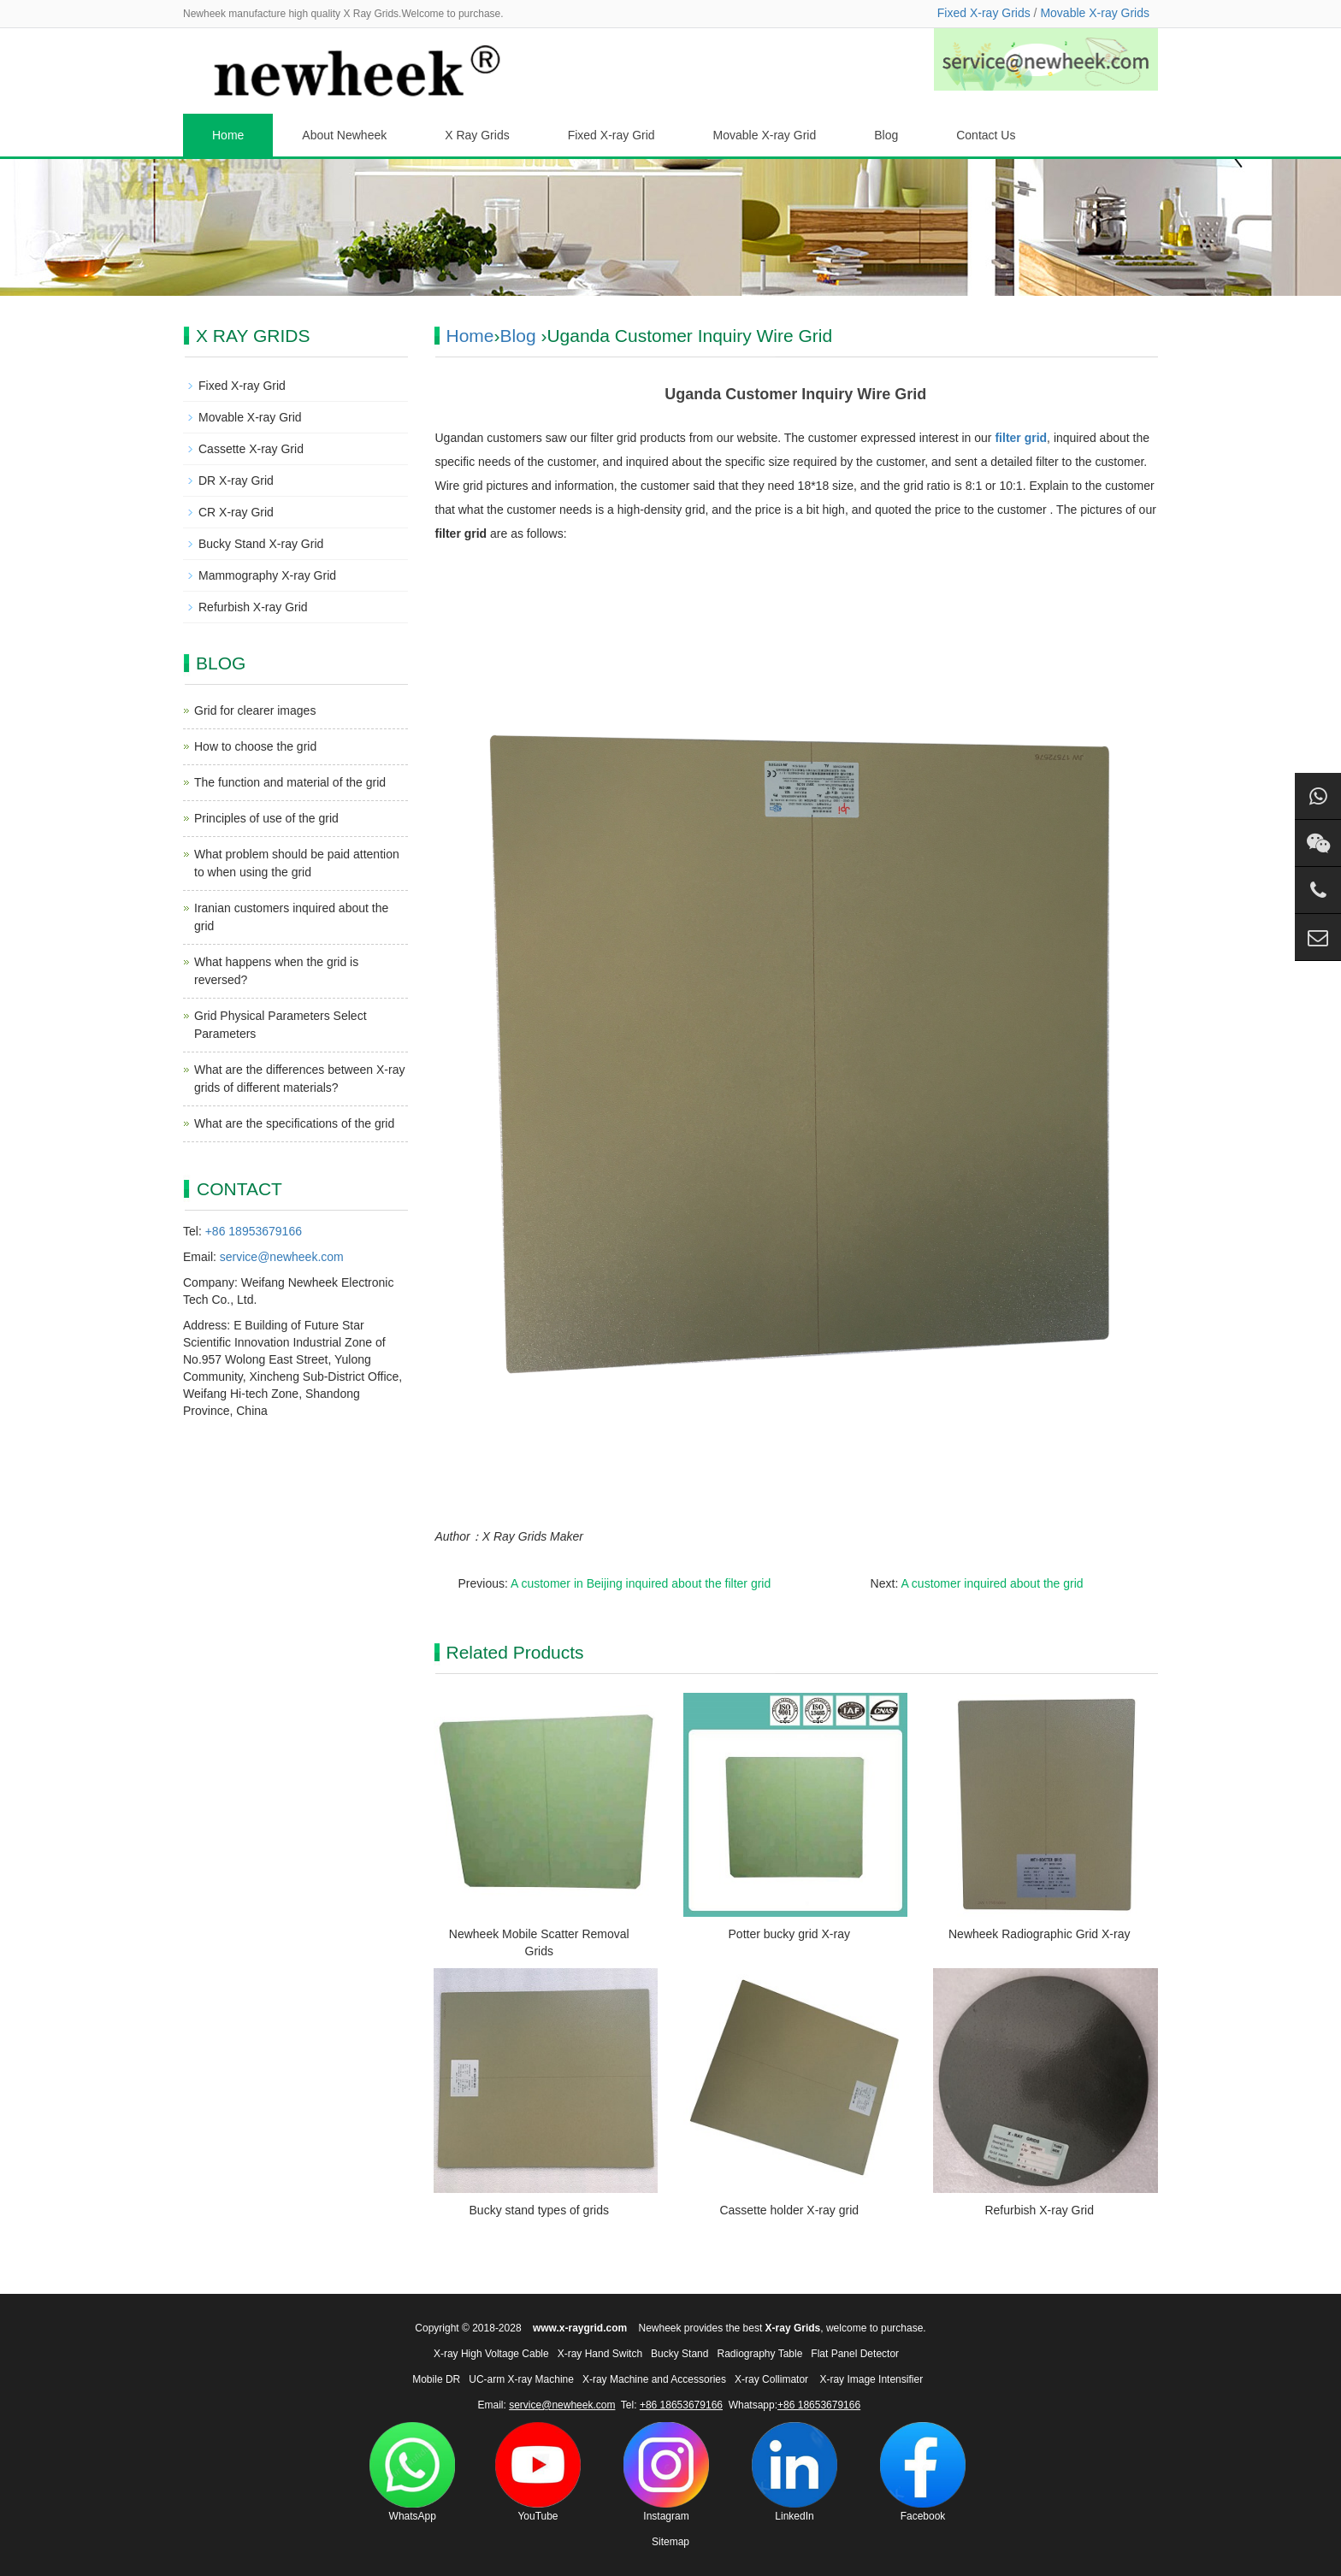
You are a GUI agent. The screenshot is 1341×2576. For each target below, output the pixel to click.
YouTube (538, 2472)
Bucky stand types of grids (539, 2210)
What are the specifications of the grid (294, 1123)
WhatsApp (412, 2472)
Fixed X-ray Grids (984, 13)
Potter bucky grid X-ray (789, 1934)
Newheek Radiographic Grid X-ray (1039, 1934)
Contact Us (985, 135)
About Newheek (344, 135)
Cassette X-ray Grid (251, 449)
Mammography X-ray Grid (267, 575)
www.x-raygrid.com (580, 2328)
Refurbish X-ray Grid (1039, 2210)
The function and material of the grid (290, 782)
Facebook (923, 2472)
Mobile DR (436, 2379)
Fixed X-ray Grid (611, 135)
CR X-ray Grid (236, 512)
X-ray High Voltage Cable (491, 2354)
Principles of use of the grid (266, 818)
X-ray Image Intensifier (871, 2379)
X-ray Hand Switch (600, 2354)
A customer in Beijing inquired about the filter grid (641, 1583)
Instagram (666, 2472)
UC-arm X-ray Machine (521, 2379)
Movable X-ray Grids (1094, 13)
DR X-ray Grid (236, 480)
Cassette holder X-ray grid (789, 2210)
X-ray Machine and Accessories (654, 2379)
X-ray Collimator (771, 2379)
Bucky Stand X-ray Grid (260, 544)
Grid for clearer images (255, 710)
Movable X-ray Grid (765, 135)
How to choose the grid (255, 746)
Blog (886, 135)
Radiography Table (759, 2354)
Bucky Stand (679, 2354)
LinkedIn (794, 2472)
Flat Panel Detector (855, 2354)
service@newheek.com (282, 1257)
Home (228, 135)
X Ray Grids (477, 135)
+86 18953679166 (253, 1231)
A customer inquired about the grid (992, 1583)
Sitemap (670, 2542)
